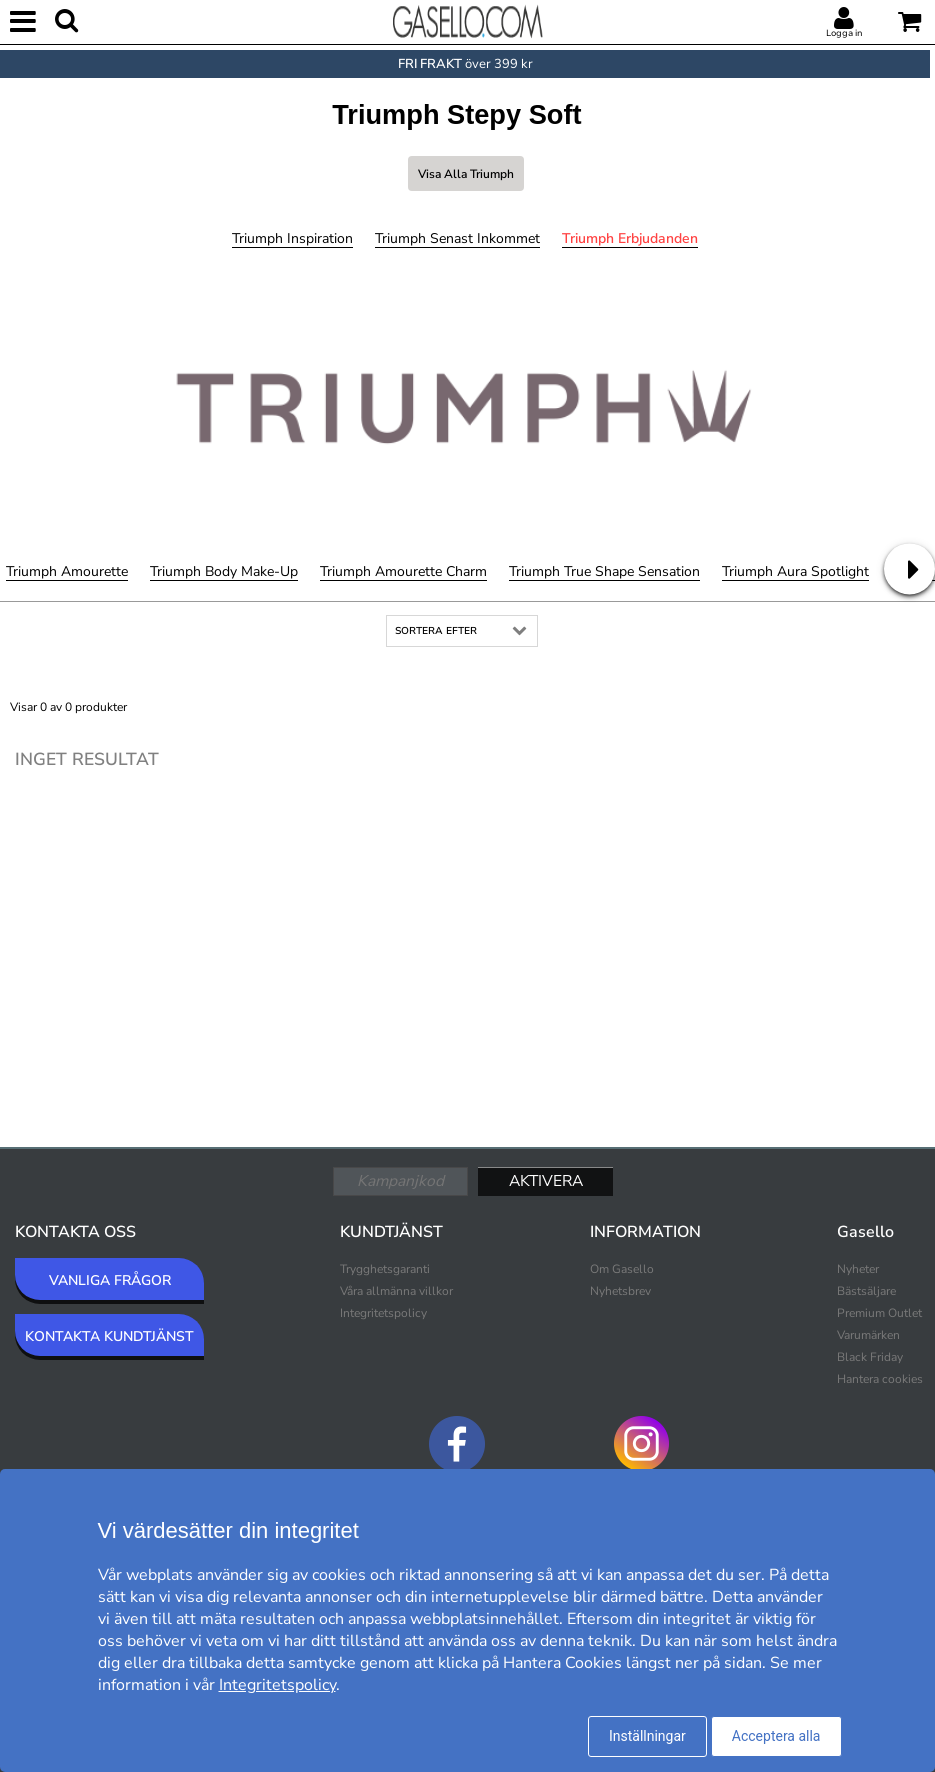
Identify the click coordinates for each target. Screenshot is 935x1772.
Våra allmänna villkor (396, 1291)
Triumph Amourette (67, 571)
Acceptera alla (776, 1736)
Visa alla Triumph (466, 174)
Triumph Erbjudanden (630, 238)
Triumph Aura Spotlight (795, 571)
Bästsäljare (866, 1291)
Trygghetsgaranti (385, 1269)
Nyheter (858, 1269)
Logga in (844, 33)
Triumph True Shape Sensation (604, 571)
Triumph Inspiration (292, 238)
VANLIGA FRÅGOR (110, 1280)
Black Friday (870, 1357)
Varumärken (868, 1335)
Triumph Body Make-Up (224, 571)
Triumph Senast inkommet (457, 238)
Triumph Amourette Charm (403, 571)
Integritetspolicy (383, 1313)
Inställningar (647, 1736)
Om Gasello (622, 1269)
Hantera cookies (880, 1379)
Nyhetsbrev (620, 1291)
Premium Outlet (879, 1313)
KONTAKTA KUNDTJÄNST (109, 1336)
